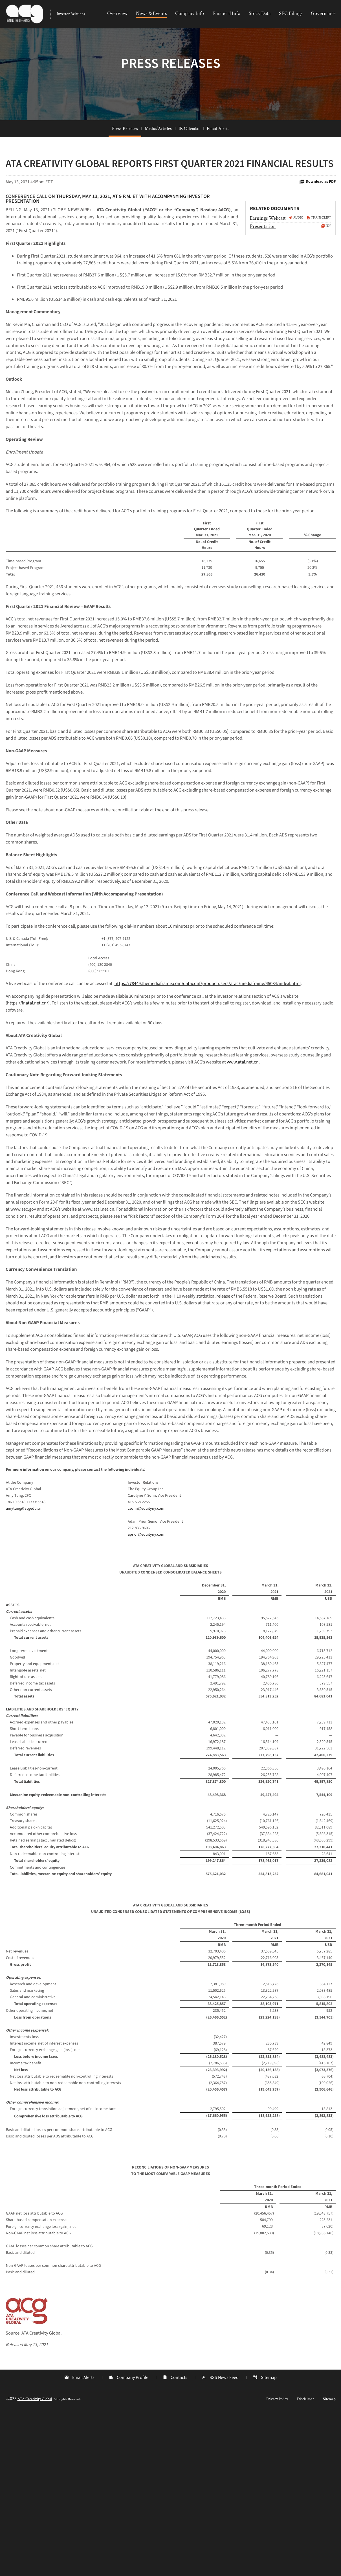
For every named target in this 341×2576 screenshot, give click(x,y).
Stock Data (259, 13)
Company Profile (128, 2541)
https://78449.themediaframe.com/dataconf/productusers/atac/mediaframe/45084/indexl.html (227, 1070)
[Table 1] (171, 613)
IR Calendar (189, 149)
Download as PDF (317, 202)
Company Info (189, 13)
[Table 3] (171, 1661)
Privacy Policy (277, 2562)
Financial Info (226, 13)
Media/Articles (158, 149)
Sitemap (265, 2541)
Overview (117, 13)
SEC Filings (290, 13)
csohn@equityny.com (146, 1668)
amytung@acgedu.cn (23, 1668)
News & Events (151, 13)
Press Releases (125, 149)
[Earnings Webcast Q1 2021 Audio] (276, 239)
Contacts (175, 2541)
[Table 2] (171, 1041)
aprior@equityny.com (146, 1694)
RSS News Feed (220, 2541)
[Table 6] (171, 2381)
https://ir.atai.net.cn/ (28, 1091)
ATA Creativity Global (34, 2562)
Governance (323, 13)
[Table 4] (171, 1876)
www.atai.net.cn (28, 1161)
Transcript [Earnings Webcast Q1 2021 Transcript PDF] (318, 239)
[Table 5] (171, 2178)
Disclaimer (305, 2562)
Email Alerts (218, 149)
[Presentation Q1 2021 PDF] (290, 247)
